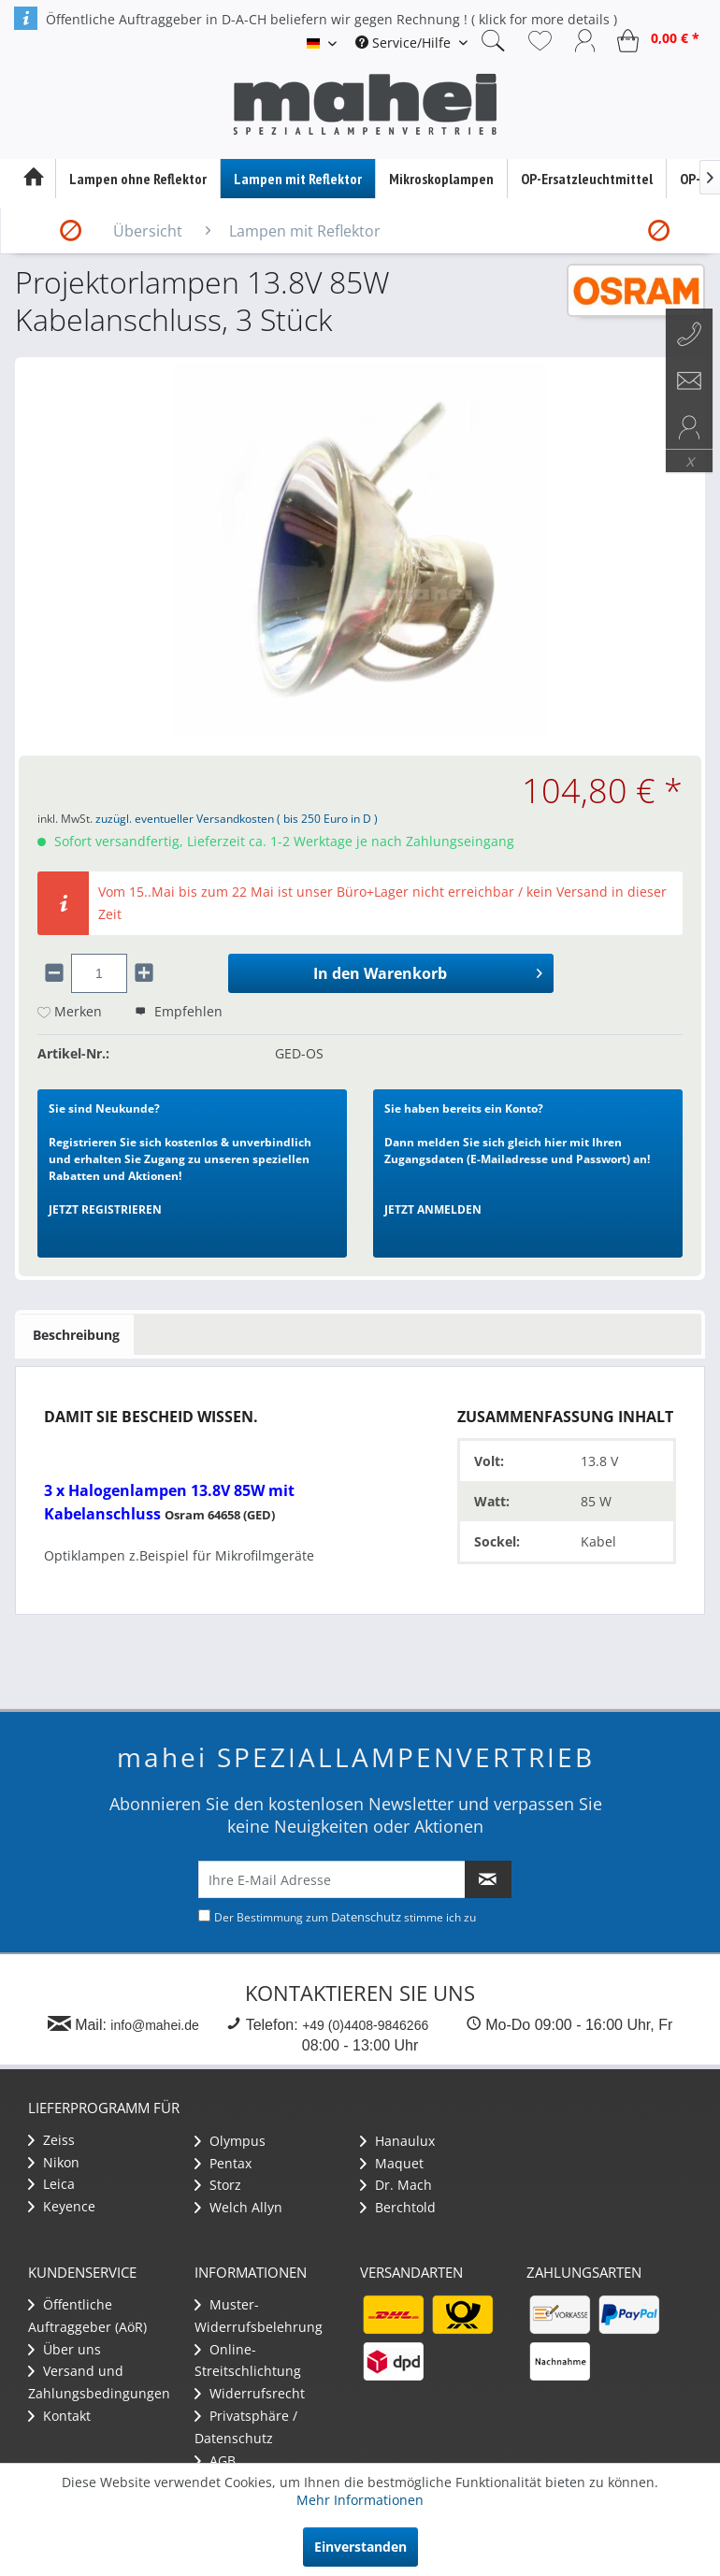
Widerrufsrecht (249, 2393)
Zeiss (51, 2140)
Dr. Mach (396, 2185)
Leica (51, 2184)
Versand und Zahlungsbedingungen (99, 2382)
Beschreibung (76, 1335)
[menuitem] (411, 42)
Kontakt (59, 2416)
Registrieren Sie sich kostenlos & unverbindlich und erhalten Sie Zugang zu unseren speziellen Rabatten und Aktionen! (180, 1159)
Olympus (230, 2141)
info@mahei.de (154, 2025)
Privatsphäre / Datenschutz (245, 2427)
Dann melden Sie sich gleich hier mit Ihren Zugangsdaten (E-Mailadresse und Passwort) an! (517, 1159)
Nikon (53, 2162)
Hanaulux (397, 2141)
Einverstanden (360, 2546)
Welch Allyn (238, 2207)
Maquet (392, 2163)
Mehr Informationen (360, 2500)
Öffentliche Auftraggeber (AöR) (87, 2315)
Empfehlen (179, 1011)
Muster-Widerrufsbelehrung (258, 2315)
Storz (217, 2185)
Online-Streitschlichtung (247, 2360)
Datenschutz (366, 1916)
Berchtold (398, 2207)
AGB (215, 2460)
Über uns (64, 2349)
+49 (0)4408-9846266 (365, 2025)
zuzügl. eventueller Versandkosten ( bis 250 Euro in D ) (236, 819)
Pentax (223, 2163)
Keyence (61, 2206)
